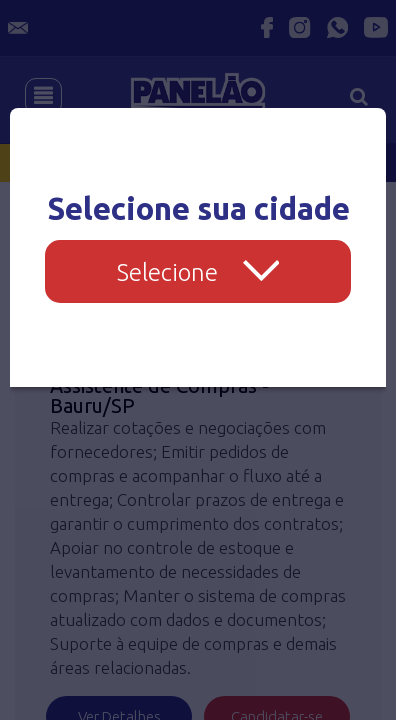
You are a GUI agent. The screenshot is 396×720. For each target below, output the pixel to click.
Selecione (198, 272)
